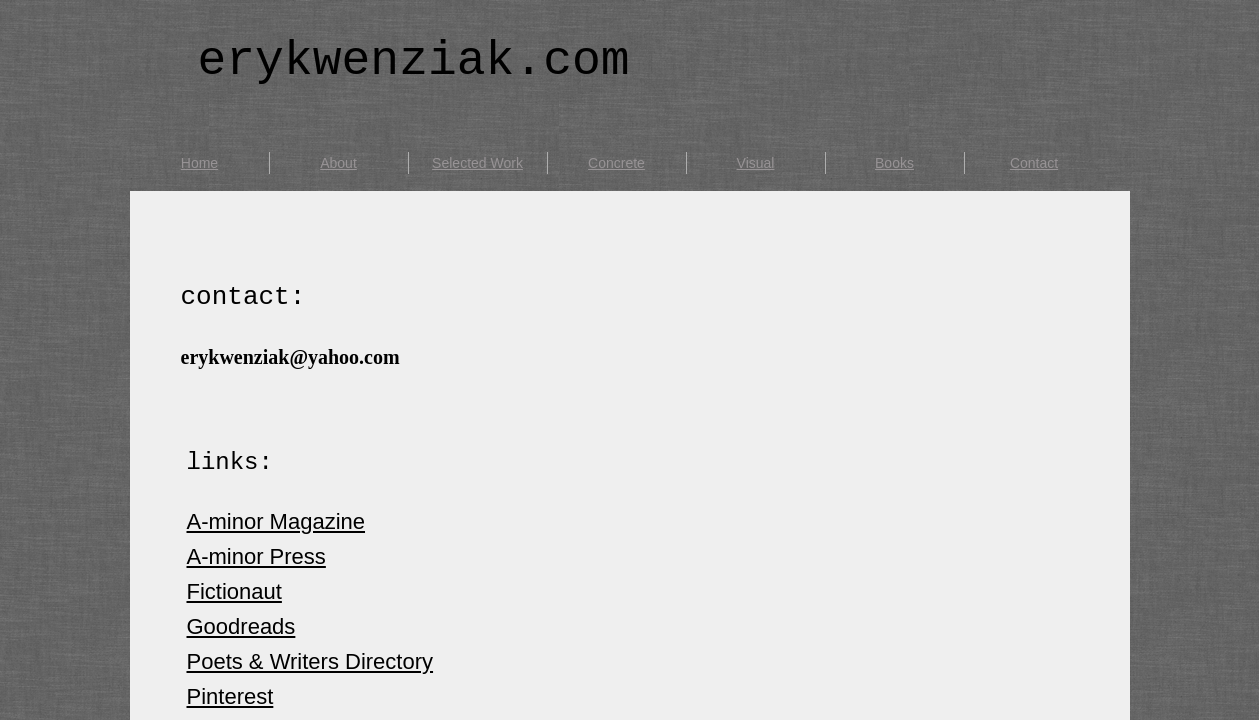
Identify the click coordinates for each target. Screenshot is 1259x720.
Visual (756, 163)
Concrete (616, 163)
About (338, 163)
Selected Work (477, 163)
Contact (1034, 163)
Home (199, 163)
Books (894, 163)
